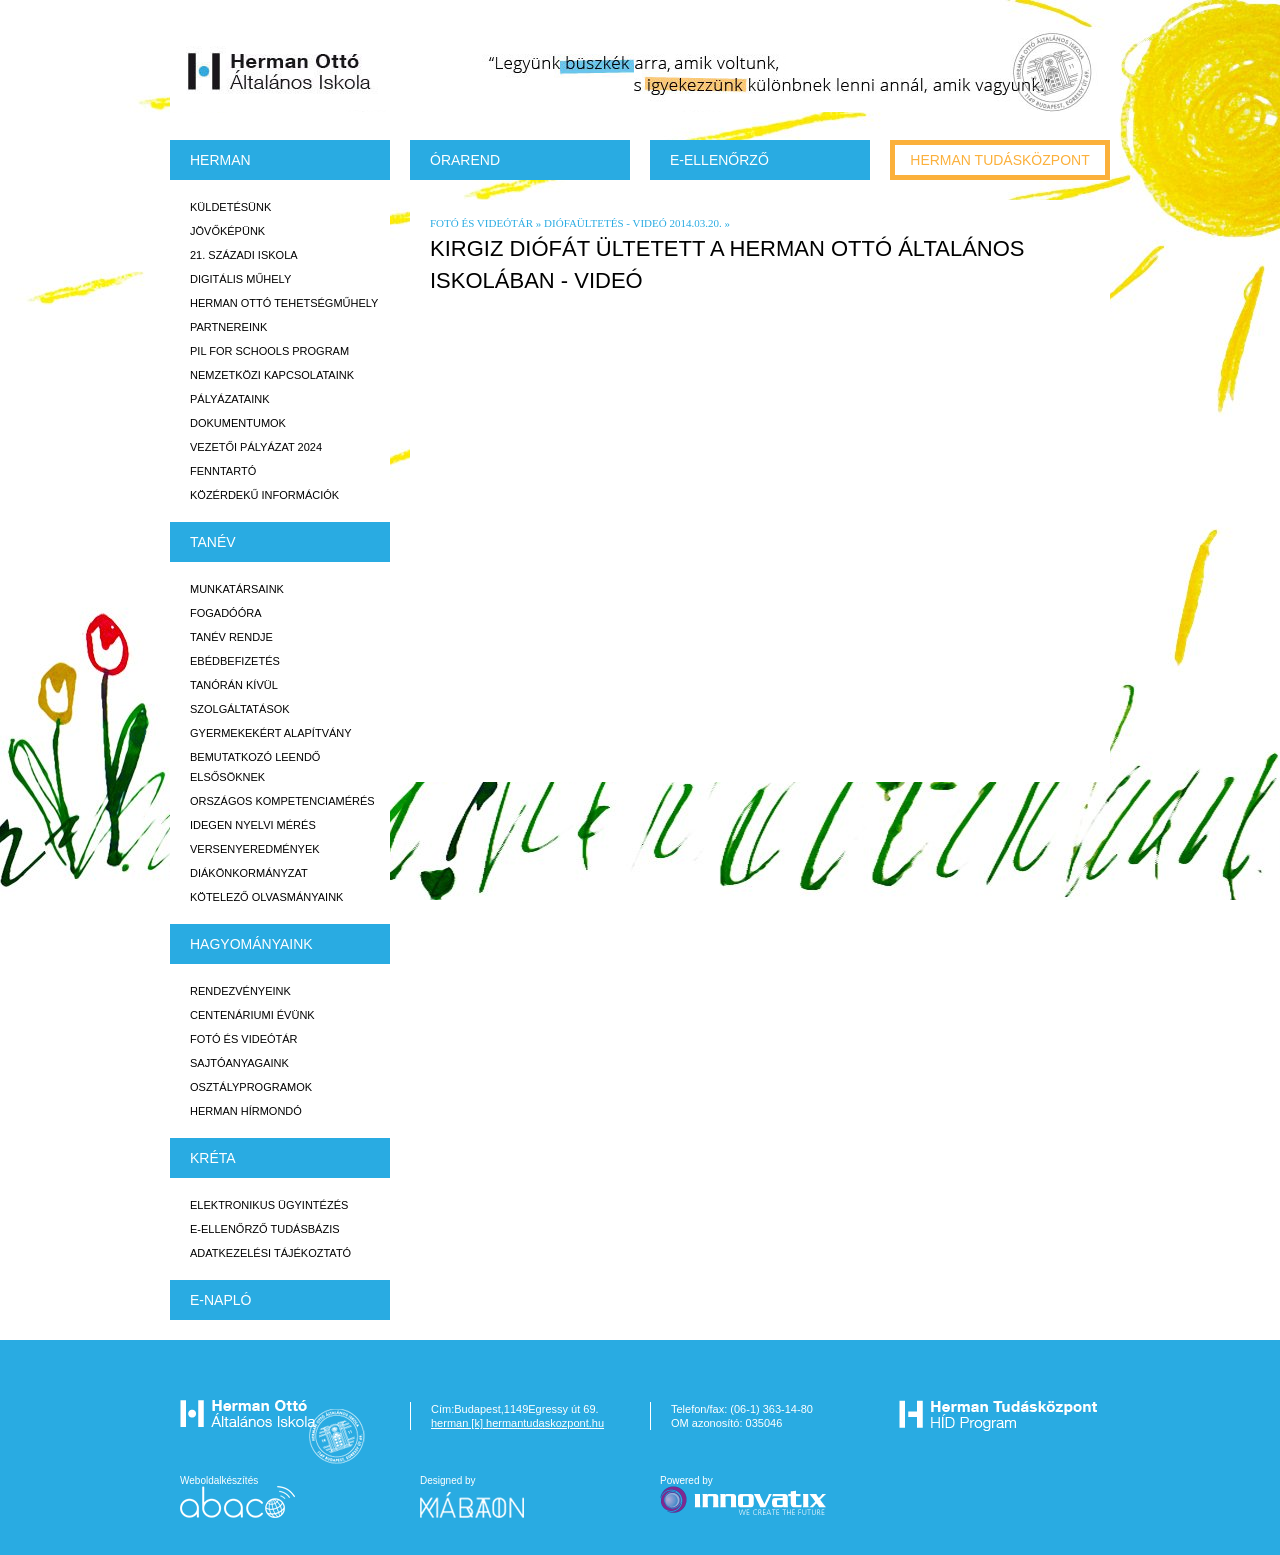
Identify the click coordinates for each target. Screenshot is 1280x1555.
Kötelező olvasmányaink (266, 897)
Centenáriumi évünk (252, 1015)
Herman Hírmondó (246, 1111)
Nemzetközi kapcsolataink (272, 375)
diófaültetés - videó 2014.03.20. (633, 223)
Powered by (745, 1496)
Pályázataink (229, 399)
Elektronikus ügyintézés (269, 1205)
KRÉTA (213, 1158)
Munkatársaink (237, 589)
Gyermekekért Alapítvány (271, 733)
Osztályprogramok (251, 1087)
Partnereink (228, 327)
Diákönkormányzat (249, 873)
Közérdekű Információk (264, 495)
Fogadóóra (226, 613)
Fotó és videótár (244, 1039)
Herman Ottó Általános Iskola (280, 71)
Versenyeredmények (255, 849)
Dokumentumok (238, 423)
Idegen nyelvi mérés (253, 825)
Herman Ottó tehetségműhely (284, 303)
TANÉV (213, 542)
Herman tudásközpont (999, 160)
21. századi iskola (244, 255)
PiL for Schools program (269, 351)
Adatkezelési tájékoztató (270, 1253)
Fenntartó (223, 471)
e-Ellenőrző (719, 160)
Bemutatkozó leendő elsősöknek (255, 767)
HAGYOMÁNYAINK (251, 944)
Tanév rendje (231, 637)
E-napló (220, 1300)
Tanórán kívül (234, 685)
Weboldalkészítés (237, 1496)
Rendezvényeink (240, 991)
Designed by (484, 1496)
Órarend (465, 160)
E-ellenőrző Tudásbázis (265, 1229)
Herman (220, 160)
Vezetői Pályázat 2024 (256, 447)
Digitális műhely (240, 279)
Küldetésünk (230, 207)
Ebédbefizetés (235, 661)
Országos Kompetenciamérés (282, 801)
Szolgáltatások (240, 709)
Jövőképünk (227, 231)
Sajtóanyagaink (239, 1063)
